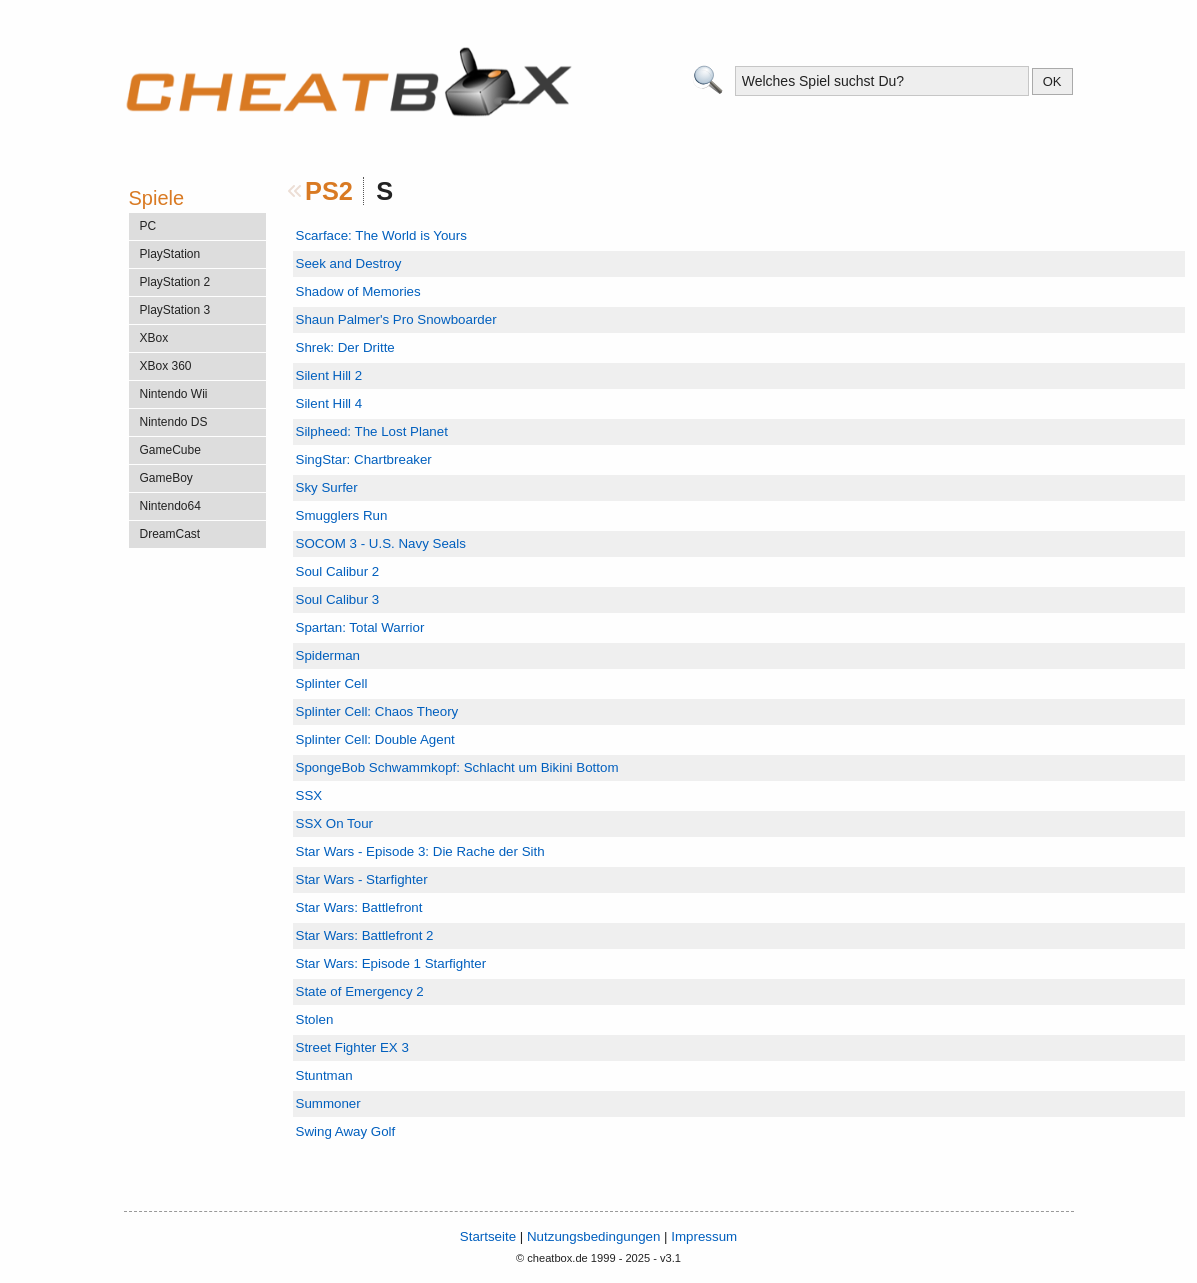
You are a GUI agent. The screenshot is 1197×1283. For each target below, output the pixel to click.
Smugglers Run (342, 515)
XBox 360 (166, 366)
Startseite (488, 1236)
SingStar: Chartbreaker (364, 459)
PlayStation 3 (175, 310)
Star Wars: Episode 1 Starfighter (391, 963)
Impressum (704, 1236)
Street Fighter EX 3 (352, 1047)
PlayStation (170, 254)
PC (148, 226)
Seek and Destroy (349, 263)
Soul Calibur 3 (338, 599)
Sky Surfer (327, 487)
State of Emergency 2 (360, 991)
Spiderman (328, 655)
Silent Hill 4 (329, 403)
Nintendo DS (174, 422)
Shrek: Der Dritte (345, 347)
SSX (309, 795)
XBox (154, 338)
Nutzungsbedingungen (593, 1236)
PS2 (329, 191)
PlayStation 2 (175, 282)
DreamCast (170, 534)
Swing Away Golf (346, 1131)
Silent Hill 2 (329, 375)
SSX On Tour (335, 823)
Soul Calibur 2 (338, 571)
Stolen (315, 1019)
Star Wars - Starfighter (362, 879)
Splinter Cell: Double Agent (375, 739)
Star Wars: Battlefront (359, 907)
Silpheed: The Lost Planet (372, 431)
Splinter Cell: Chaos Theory (377, 711)
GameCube (170, 450)
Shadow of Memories (358, 291)
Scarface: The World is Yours (381, 235)
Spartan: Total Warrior (360, 627)
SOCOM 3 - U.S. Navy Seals (381, 543)
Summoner (328, 1103)
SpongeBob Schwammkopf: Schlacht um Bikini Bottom (457, 767)
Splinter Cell (332, 683)
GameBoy (166, 478)
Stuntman (324, 1075)
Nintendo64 (170, 506)
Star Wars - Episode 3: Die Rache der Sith (420, 851)
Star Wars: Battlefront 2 (365, 935)
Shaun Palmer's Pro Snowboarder (396, 319)
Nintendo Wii (174, 394)
